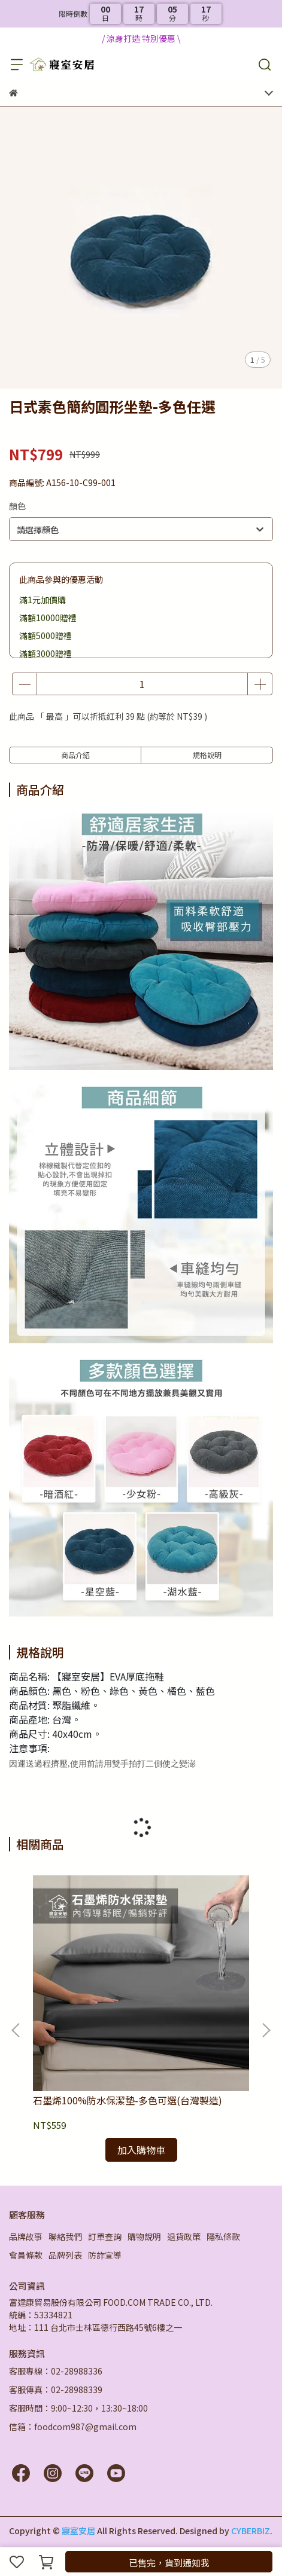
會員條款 (26, 2255)
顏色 (17, 506)
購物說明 (144, 2236)
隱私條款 (223, 2236)
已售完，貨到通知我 (169, 2562)
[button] (266, 2030)
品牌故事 (26, 2236)
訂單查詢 (105, 2236)
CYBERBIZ (250, 2531)
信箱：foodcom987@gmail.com (73, 2427)
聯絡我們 (65, 2236)
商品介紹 (75, 755)
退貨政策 (184, 2236)
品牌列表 (65, 2255)
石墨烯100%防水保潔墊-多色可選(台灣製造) (127, 2100)
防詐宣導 (105, 2255)
